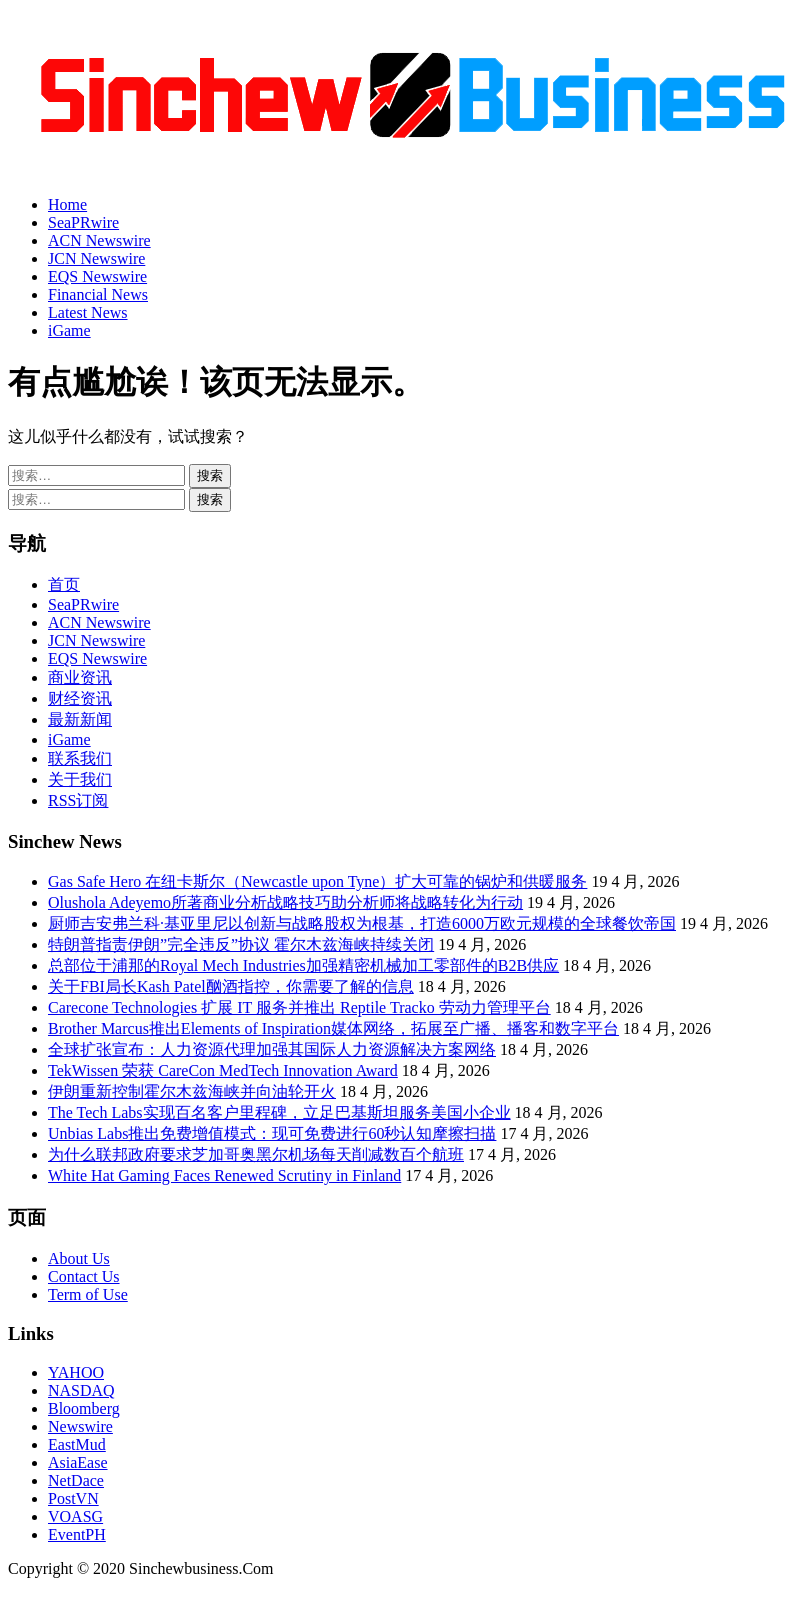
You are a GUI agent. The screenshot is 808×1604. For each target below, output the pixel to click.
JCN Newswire (96, 258)
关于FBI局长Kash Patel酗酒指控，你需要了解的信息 (231, 986)
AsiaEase (78, 1462)
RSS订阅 (78, 800)
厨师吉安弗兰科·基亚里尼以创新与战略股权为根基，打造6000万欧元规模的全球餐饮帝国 (362, 923)
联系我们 (80, 758)
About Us (79, 1258)
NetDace (76, 1480)
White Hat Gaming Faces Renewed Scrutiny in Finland (224, 1175)
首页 (64, 584)
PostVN (73, 1498)
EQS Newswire (97, 276)
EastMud (77, 1444)
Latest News (88, 312)
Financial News (98, 294)
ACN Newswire (99, 240)
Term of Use (88, 1294)
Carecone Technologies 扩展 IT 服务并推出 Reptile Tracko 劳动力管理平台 (299, 1007)
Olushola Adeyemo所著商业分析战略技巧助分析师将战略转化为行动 (285, 902)
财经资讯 (80, 698)
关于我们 (80, 779)
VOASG (75, 1516)
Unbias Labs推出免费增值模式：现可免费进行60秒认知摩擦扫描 (272, 1133)
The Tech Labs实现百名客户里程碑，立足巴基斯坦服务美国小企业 (279, 1112)
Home (67, 204)
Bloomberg (84, 1408)
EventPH (77, 1534)
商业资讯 (80, 677)
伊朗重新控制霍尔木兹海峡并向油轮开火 (192, 1091)
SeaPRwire (83, 222)
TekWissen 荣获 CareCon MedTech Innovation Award (223, 1070)
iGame (69, 330)
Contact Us (84, 1276)
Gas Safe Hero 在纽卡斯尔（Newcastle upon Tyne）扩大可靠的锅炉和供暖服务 (317, 881)
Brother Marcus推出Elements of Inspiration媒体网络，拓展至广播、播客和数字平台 (333, 1028)
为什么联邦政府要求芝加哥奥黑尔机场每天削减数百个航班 (256, 1154)
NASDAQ (81, 1390)
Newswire (80, 1426)
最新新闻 (80, 719)
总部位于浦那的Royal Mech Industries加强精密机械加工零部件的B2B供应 (303, 965)
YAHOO (76, 1372)
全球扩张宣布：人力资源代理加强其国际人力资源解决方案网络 (272, 1049)
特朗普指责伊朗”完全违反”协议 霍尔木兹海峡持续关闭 (241, 944)
